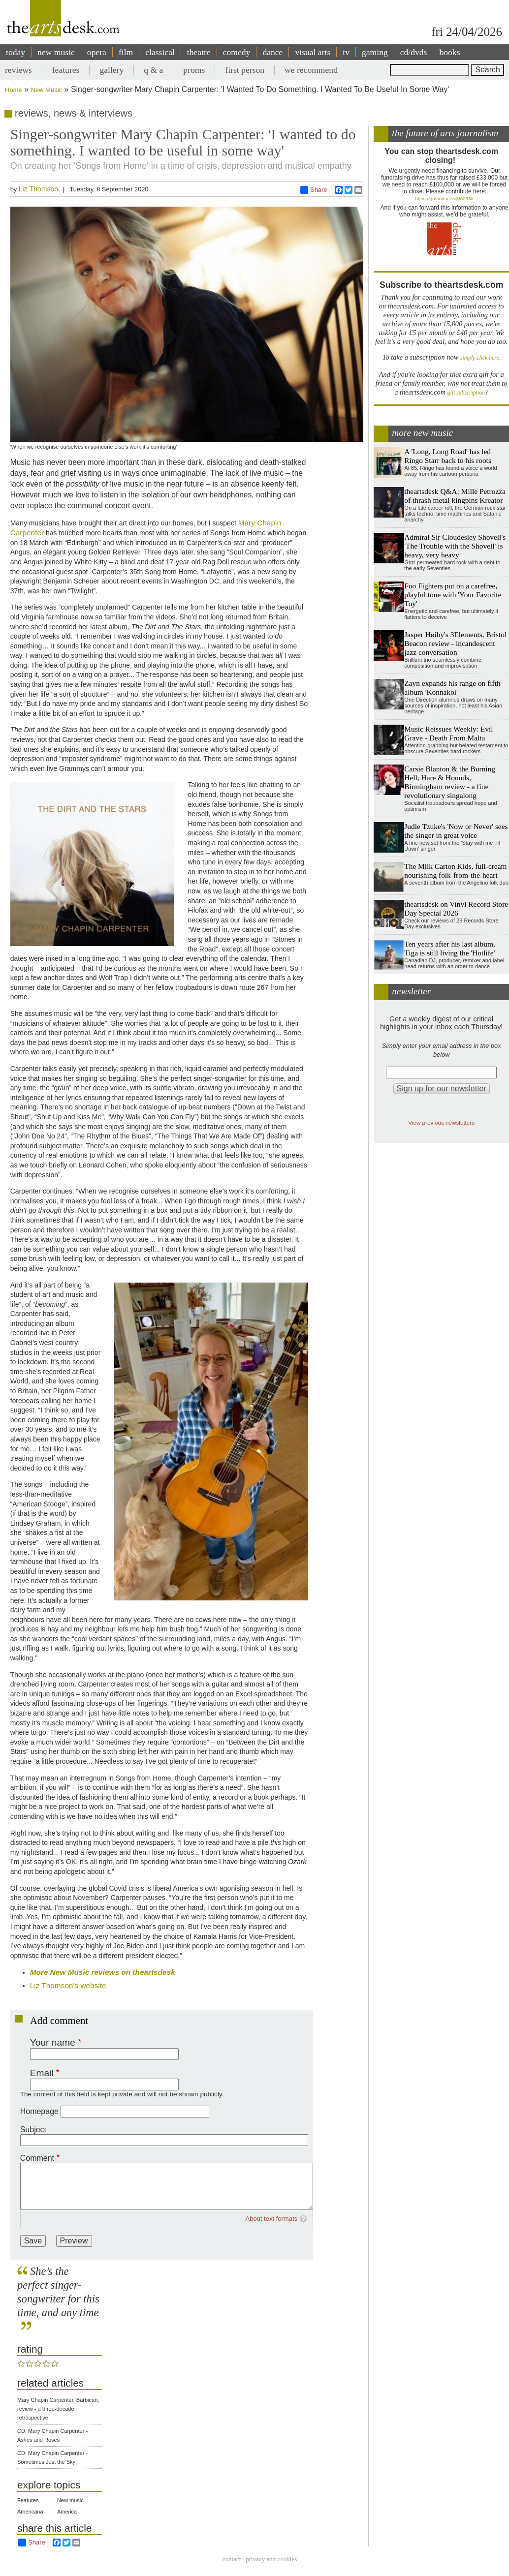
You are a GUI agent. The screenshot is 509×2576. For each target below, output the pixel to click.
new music (56, 52)
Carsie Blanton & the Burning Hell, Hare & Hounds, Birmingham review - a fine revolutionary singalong (449, 782)
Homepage (39, 2111)
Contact (232, 2559)
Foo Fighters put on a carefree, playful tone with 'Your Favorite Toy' (452, 595)
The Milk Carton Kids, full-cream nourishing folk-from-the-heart (455, 870)
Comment (37, 2158)
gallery (111, 70)
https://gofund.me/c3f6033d (444, 198)
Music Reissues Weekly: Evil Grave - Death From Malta (448, 733)
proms (194, 70)
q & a (153, 70)
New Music (47, 89)
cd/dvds (413, 52)
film (126, 52)
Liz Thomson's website (68, 1985)
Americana (30, 2512)
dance (272, 52)
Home (13, 89)
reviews (18, 70)
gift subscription (466, 393)
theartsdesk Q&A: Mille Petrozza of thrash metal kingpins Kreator (455, 495)
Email (42, 2073)
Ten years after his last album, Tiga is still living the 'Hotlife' (449, 948)
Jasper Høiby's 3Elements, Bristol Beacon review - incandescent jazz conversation (455, 643)
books (449, 52)
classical (160, 52)
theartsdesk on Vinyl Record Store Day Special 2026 (456, 908)
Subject (33, 2129)
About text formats (272, 2218)
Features (27, 2500)
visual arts (312, 52)
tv (346, 52)
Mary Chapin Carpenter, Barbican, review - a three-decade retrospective (58, 2409)
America (67, 2512)
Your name (52, 2042)
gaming (375, 52)
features (66, 70)
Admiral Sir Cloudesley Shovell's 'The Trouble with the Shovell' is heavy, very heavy (455, 546)
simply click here (479, 358)
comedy (237, 52)
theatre (199, 52)
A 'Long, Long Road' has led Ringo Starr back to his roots (447, 455)
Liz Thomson (38, 189)
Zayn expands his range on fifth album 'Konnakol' (452, 687)
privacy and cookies (271, 2559)
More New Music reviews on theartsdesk (102, 1972)
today (15, 52)
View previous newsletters (441, 1122)
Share (313, 190)
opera (96, 52)
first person (244, 70)
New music (70, 2500)
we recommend (311, 70)
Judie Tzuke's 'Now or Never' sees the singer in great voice (456, 830)
